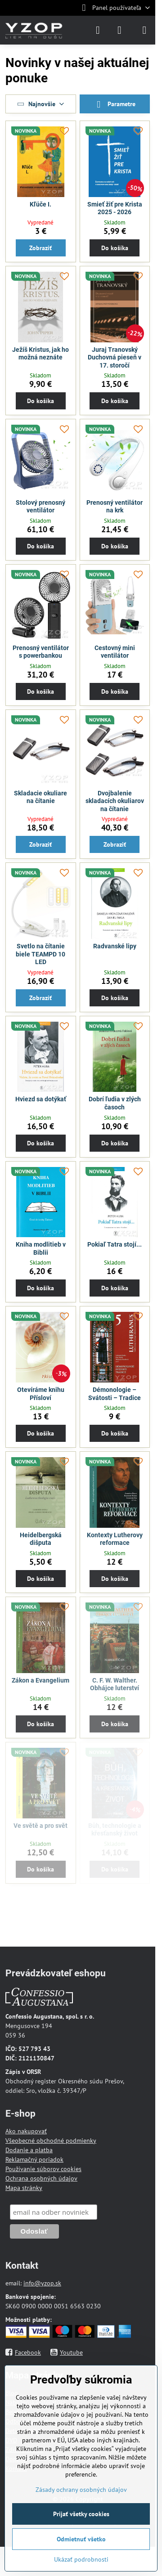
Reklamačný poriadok (34, 2159)
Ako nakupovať (26, 2131)
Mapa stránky (23, 2188)
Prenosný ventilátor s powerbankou (41, 652)
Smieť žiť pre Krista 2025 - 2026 (114, 208)
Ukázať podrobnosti (81, 2559)
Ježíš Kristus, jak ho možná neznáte (40, 353)
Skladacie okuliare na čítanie (40, 797)
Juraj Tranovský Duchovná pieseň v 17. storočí (114, 357)
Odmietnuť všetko (81, 2539)
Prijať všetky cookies (81, 2514)
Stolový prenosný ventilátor (40, 506)
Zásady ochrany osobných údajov (81, 2490)
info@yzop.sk (42, 2283)
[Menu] (144, 30)
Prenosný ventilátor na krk (114, 506)
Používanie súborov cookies (43, 2169)
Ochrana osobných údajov (41, 2178)
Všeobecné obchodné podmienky (50, 2140)
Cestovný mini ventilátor (114, 652)
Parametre (114, 104)
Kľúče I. (40, 204)
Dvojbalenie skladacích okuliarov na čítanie (115, 801)
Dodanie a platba (29, 2150)
